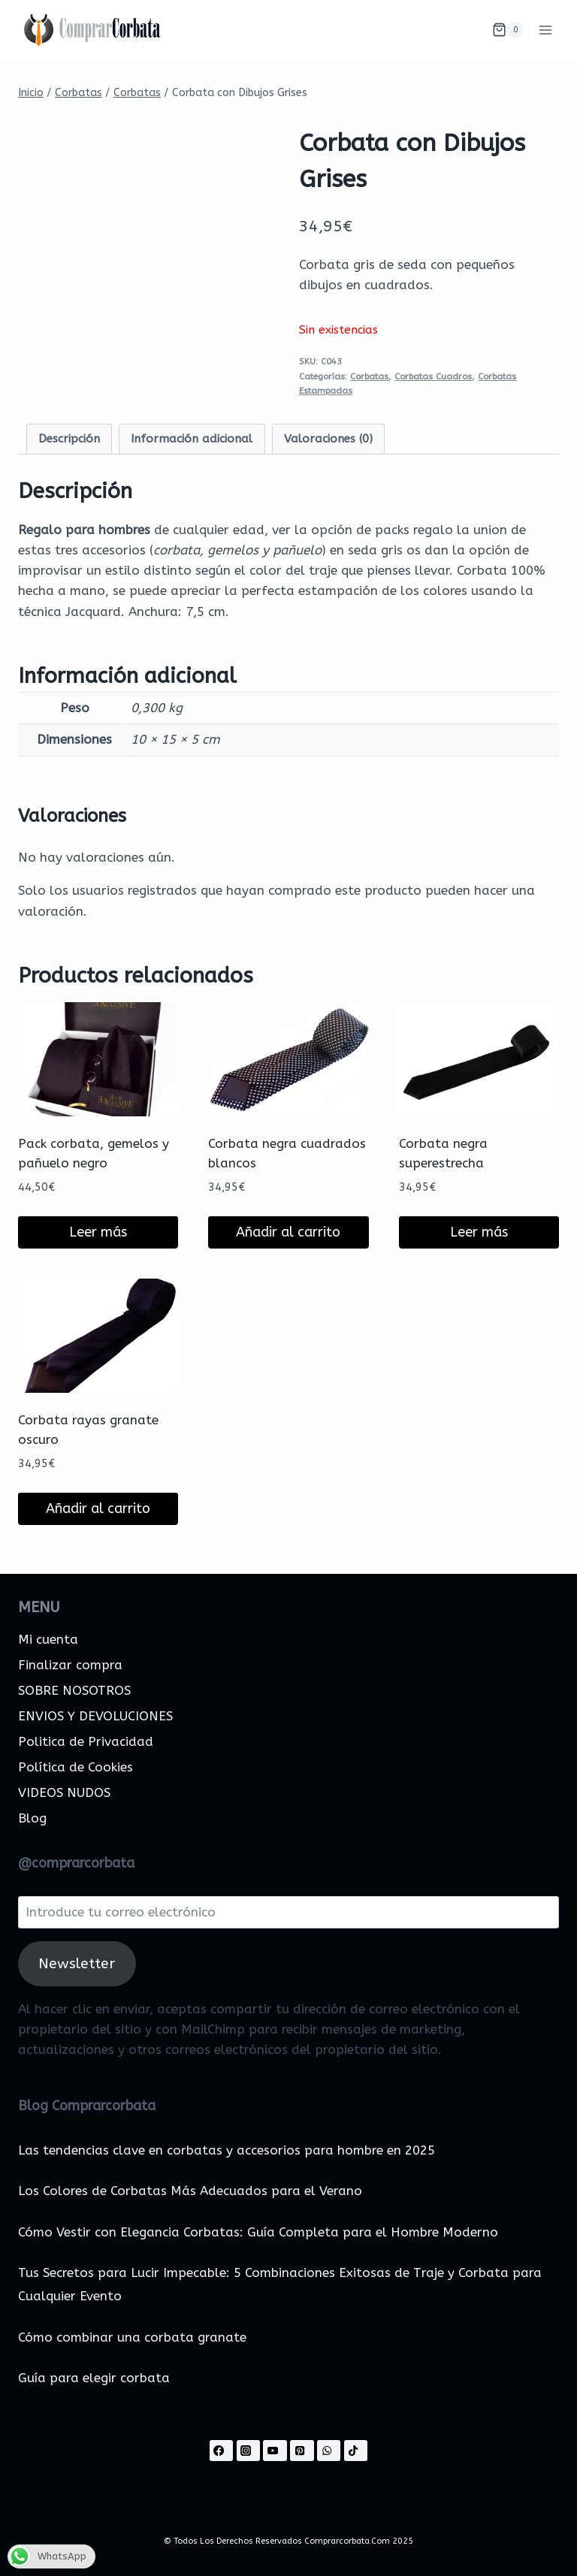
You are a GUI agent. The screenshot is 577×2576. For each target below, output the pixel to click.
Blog (32, 1818)
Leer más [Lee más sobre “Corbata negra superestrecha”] (479, 1232)
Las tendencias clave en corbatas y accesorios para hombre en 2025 (226, 2150)
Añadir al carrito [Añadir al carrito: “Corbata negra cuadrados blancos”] (288, 1232)
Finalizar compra (70, 1664)
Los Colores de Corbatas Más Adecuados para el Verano (190, 2190)
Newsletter (76, 1963)
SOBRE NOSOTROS (74, 1690)
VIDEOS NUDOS (64, 1792)
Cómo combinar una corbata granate (132, 2337)
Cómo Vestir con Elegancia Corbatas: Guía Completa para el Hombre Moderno (258, 2231)
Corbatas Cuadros (433, 376)
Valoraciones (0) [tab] (328, 438)
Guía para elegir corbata (94, 2377)
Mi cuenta (48, 1639)
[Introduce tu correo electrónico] (288, 1912)
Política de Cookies (75, 1766)
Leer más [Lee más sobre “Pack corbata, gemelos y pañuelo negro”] (98, 1232)
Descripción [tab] (69, 438)
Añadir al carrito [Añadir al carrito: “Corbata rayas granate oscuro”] (98, 1508)
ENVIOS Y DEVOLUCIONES (95, 1715)
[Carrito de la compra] (508, 30)
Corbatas (369, 376)
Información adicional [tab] (191, 438)
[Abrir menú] (545, 29)
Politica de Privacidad (85, 1741)
